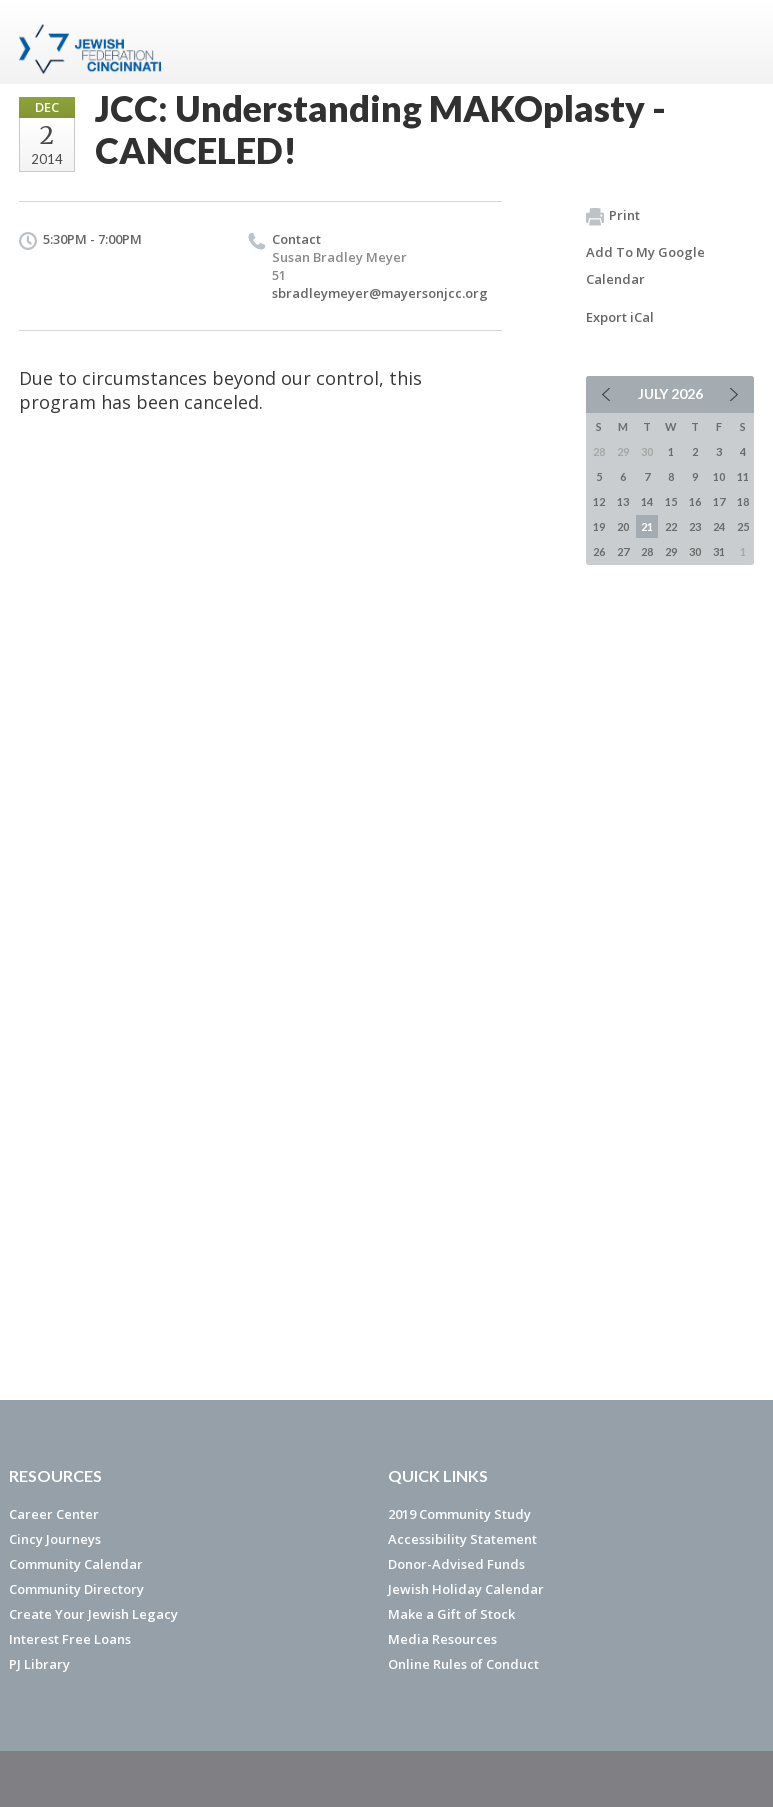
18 (743, 501)
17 (719, 501)
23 (695, 526)
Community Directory (76, 1589)
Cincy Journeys (55, 1539)
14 (647, 501)
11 (743, 476)
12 (599, 501)
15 (671, 501)
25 (743, 526)
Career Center (54, 1514)
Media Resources (442, 1639)
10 (719, 476)
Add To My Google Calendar (645, 265)
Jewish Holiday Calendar (466, 1589)
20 (623, 526)
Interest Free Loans (70, 1639)
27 (623, 551)
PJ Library (39, 1664)
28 (647, 551)
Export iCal (620, 317)
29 (671, 551)
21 (647, 526)
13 (623, 501)
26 (599, 551)
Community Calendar (76, 1564)
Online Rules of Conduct (463, 1664)
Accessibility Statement (462, 1539)
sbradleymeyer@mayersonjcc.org (380, 293)
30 (695, 551)
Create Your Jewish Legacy (93, 1614)
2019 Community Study (459, 1514)
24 (719, 526)
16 (695, 501)
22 (671, 526)
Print (613, 216)
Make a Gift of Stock (451, 1614)
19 (599, 526)
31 (719, 551)
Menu (731, 42)
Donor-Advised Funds (456, 1564)
